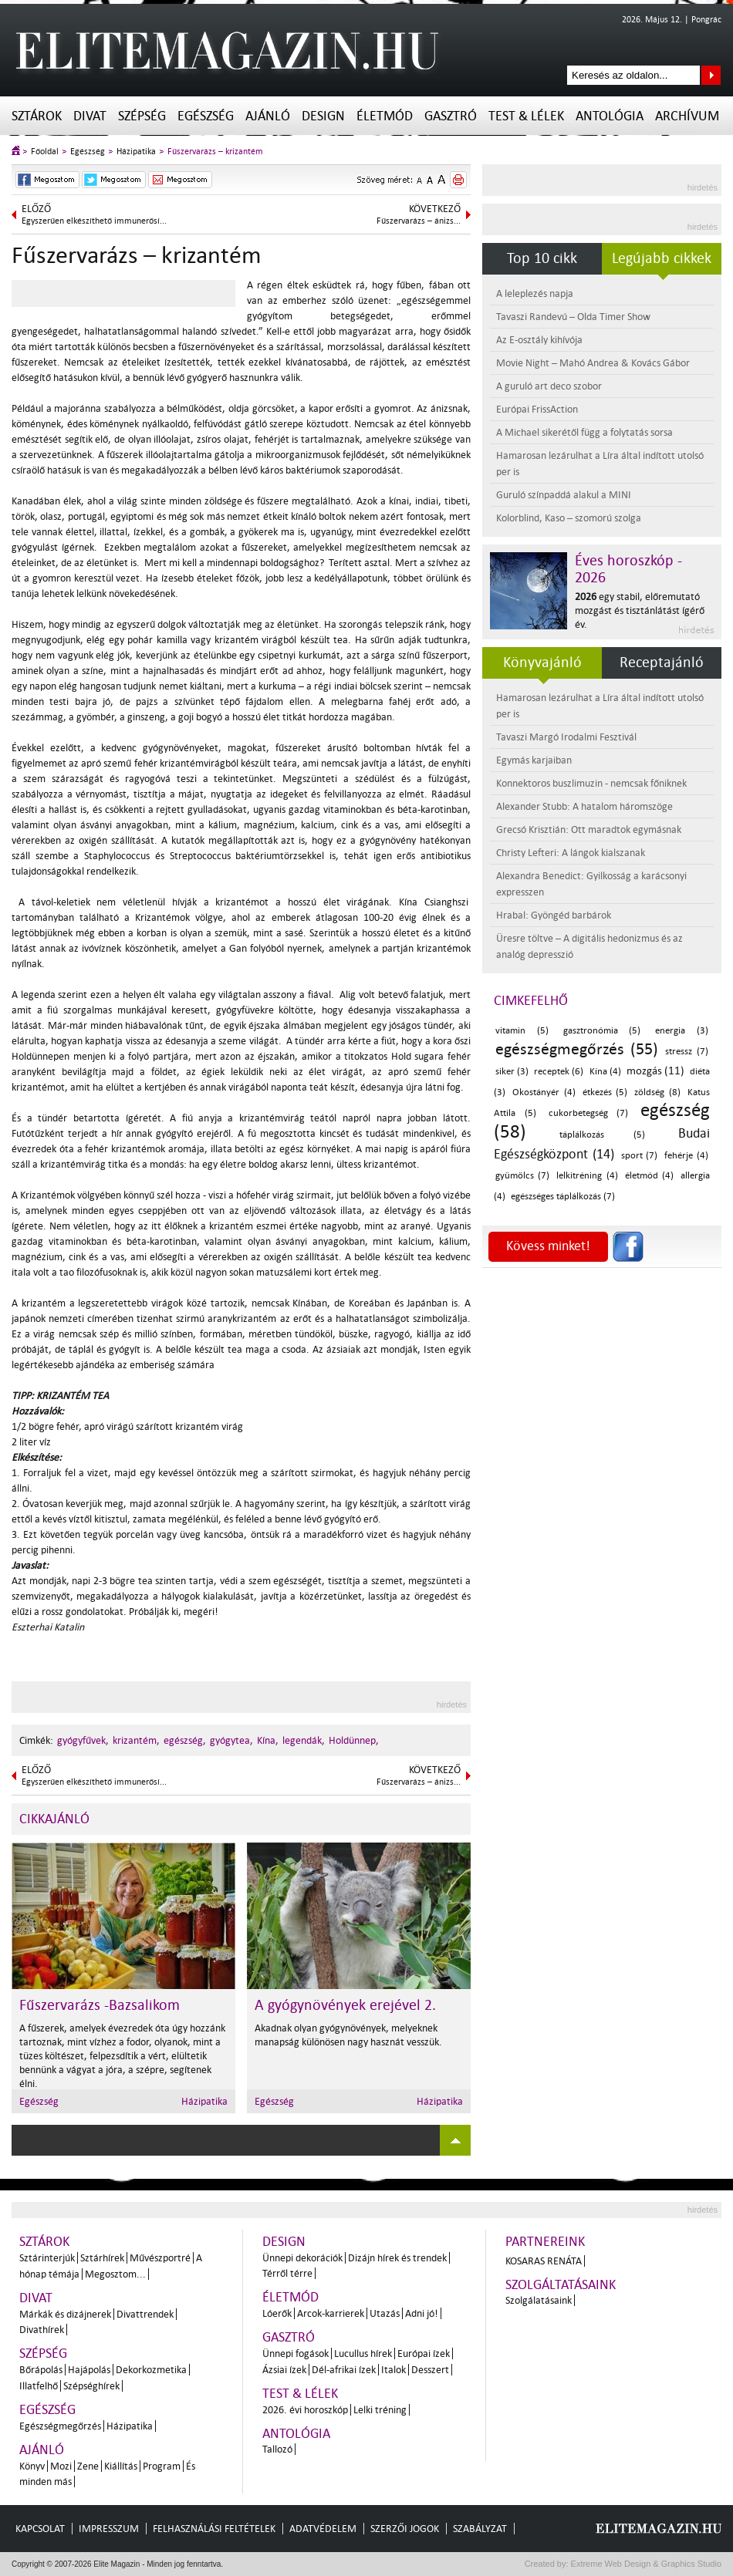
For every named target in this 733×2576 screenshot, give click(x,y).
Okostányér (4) (543, 1092)
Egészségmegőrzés (60, 2426)
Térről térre (287, 2273)
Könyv (32, 2466)
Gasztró (450, 116)
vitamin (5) (522, 1031)
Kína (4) (605, 1072)
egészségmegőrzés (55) (576, 1049)
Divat (89, 116)
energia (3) (681, 1031)
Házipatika (136, 152)
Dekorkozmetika (151, 2369)
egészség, (185, 1740)
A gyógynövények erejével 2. (345, 2005)
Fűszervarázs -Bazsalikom (99, 2005)
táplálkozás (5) (602, 1135)
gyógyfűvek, (83, 1740)
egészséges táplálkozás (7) (563, 1197)
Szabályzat (480, 2528)
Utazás (385, 2313)
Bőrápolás (40, 2369)
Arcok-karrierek (330, 2313)
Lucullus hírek (363, 2353)
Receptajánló (662, 662)
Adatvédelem (322, 2528)
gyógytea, (231, 1740)
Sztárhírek (102, 2258)
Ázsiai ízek (284, 2369)
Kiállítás (120, 2466)
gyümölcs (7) (522, 1176)
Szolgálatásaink (538, 2300)
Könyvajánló (542, 662)
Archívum (687, 116)
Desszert (430, 2369)
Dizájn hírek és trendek (397, 2258)
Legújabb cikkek (661, 258)
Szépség (142, 116)
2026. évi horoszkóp (305, 2410)
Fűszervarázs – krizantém (215, 152)
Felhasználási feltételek (214, 2528)
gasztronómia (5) (602, 1031)
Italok (393, 2369)
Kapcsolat (40, 2528)
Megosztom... (115, 2274)
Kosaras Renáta (543, 2261)
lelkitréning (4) (586, 1176)
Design (323, 116)
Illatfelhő (38, 2386)
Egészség (205, 116)
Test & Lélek (526, 116)
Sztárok (37, 116)
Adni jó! (421, 2313)
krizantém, (136, 1740)
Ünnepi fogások (295, 2353)
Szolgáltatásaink (560, 2285)
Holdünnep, (354, 1740)
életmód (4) (649, 1176)
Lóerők (277, 2313)
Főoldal (45, 152)
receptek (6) (558, 1072)
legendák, (303, 1740)
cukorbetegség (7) (589, 1113)
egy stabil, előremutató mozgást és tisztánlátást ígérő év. (639, 610)
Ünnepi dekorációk (302, 2258)
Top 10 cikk (542, 258)
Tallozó (277, 2449)
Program (162, 2466)
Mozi (61, 2466)
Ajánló (267, 116)
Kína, (268, 1740)
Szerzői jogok (404, 2528)
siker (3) (512, 1072)
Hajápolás (89, 2369)
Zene (88, 2466)
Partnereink (545, 2241)
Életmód (384, 116)
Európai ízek (423, 2353)
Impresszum (109, 2528)
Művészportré (160, 2258)
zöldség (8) (657, 1092)
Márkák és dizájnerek (65, 2314)
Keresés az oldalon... (711, 75)
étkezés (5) (605, 1092)
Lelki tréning (380, 2410)
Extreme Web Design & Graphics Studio (645, 2563)
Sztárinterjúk (47, 2258)
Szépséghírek (91, 2386)
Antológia (609, 116)
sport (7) (639, 1156)
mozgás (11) (655, 1070)
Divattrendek (145, 2314)
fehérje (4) (686, 1156)
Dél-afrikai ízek (344, 2369)
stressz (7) (686, 1052)
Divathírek (41, 2329)
